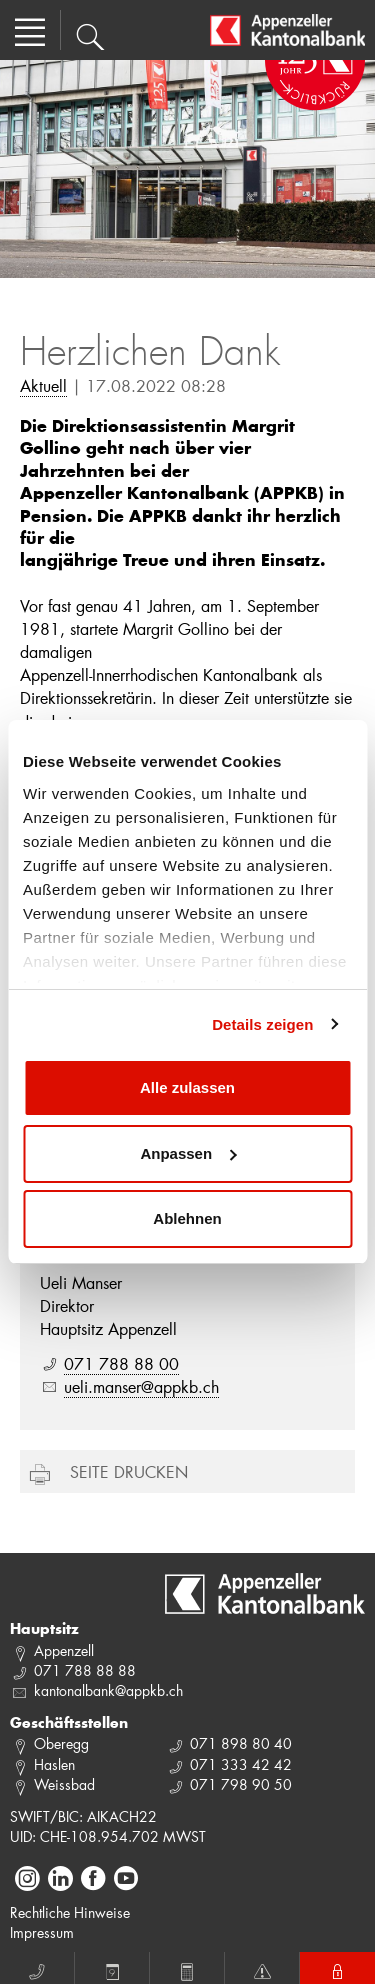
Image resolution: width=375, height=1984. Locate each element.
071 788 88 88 (85, 1670)
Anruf (37, 1969)
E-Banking (337, 1969)
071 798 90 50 (241, 1784)
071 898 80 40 (241, 1743)
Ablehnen (187, 1218)
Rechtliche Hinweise (70, 1912)
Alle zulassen (187, 1087)
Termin (112, 1969)
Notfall (262, 1969)
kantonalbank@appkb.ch (108, 1690)
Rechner (187, 1969)
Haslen (54, 1764)
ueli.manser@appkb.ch (141, 1386)
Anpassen (188, 1153)
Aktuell (43, 385)
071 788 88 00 (121, 1363)
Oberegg (61, 1743)
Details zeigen (262, 1024)
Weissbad (64, 1784)
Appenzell (64, 1650)
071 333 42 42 (241, 1764)
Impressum (42, 1932)
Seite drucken (129, 1471)
